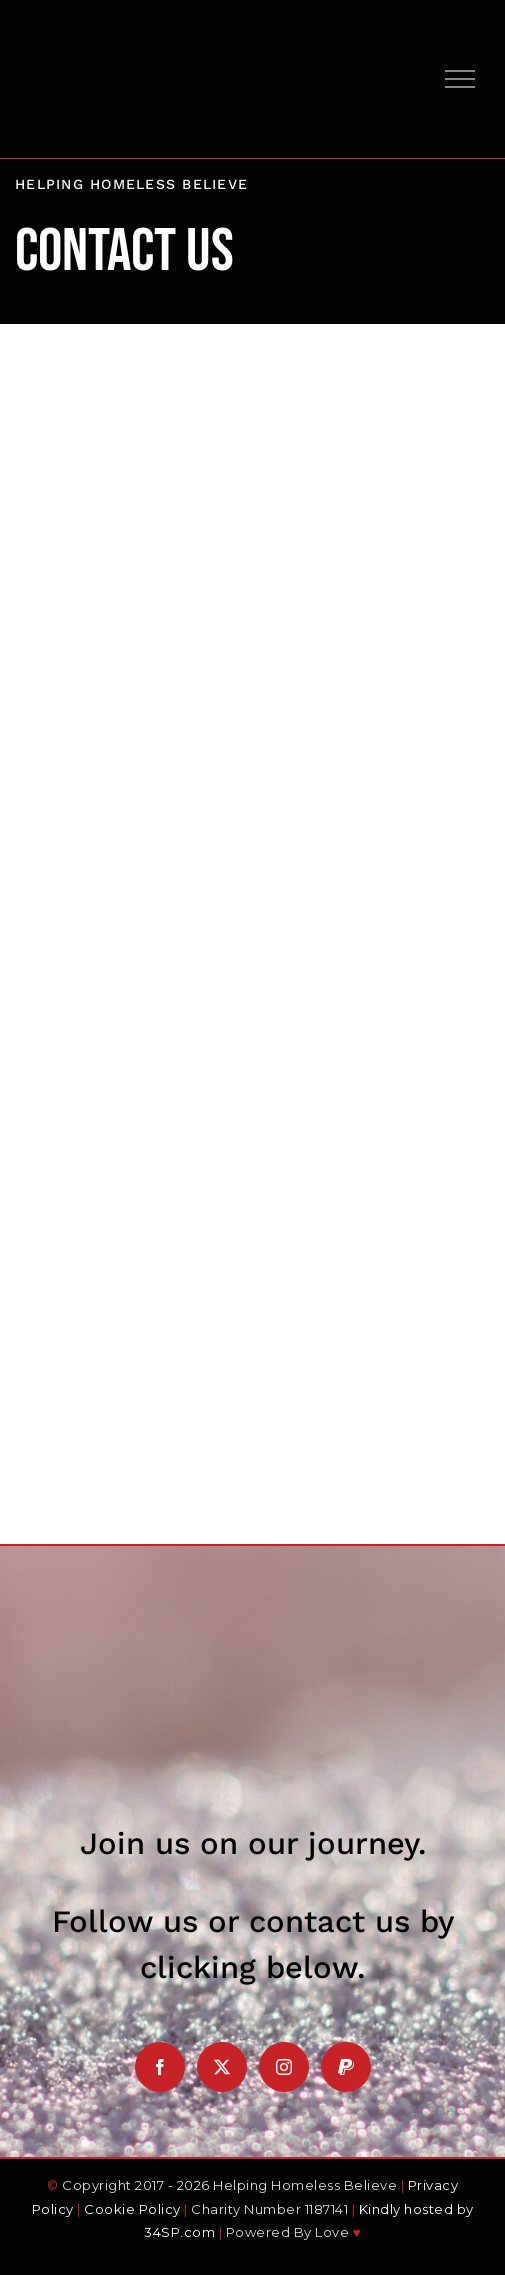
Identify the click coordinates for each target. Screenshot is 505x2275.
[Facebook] (160, 2067)
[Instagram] (284, 2067)
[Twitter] (222, 2067)
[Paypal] (346, 2067)
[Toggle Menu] (460, 79)
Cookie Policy (133, 2209)
